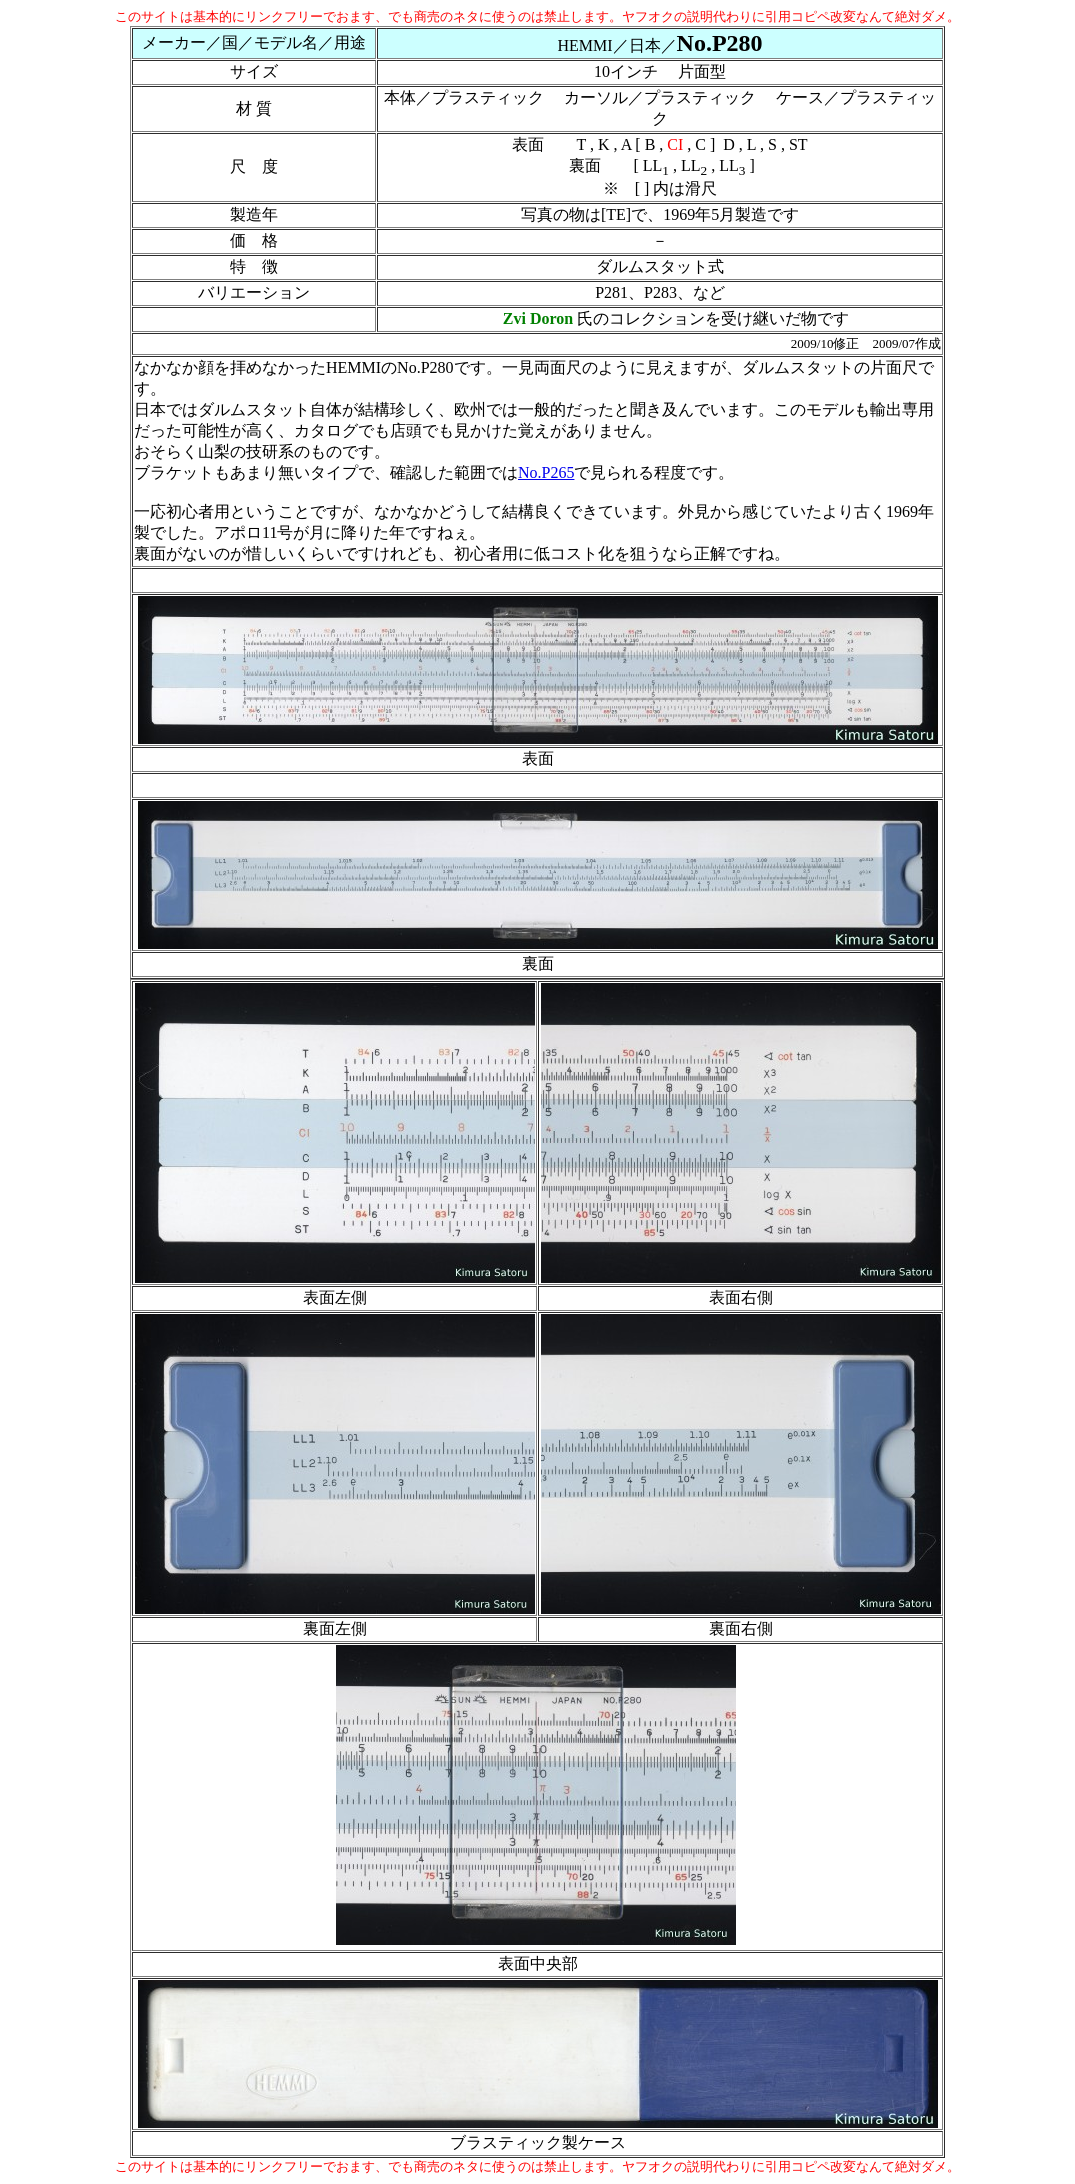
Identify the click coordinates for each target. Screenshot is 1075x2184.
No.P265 (546, 472)
